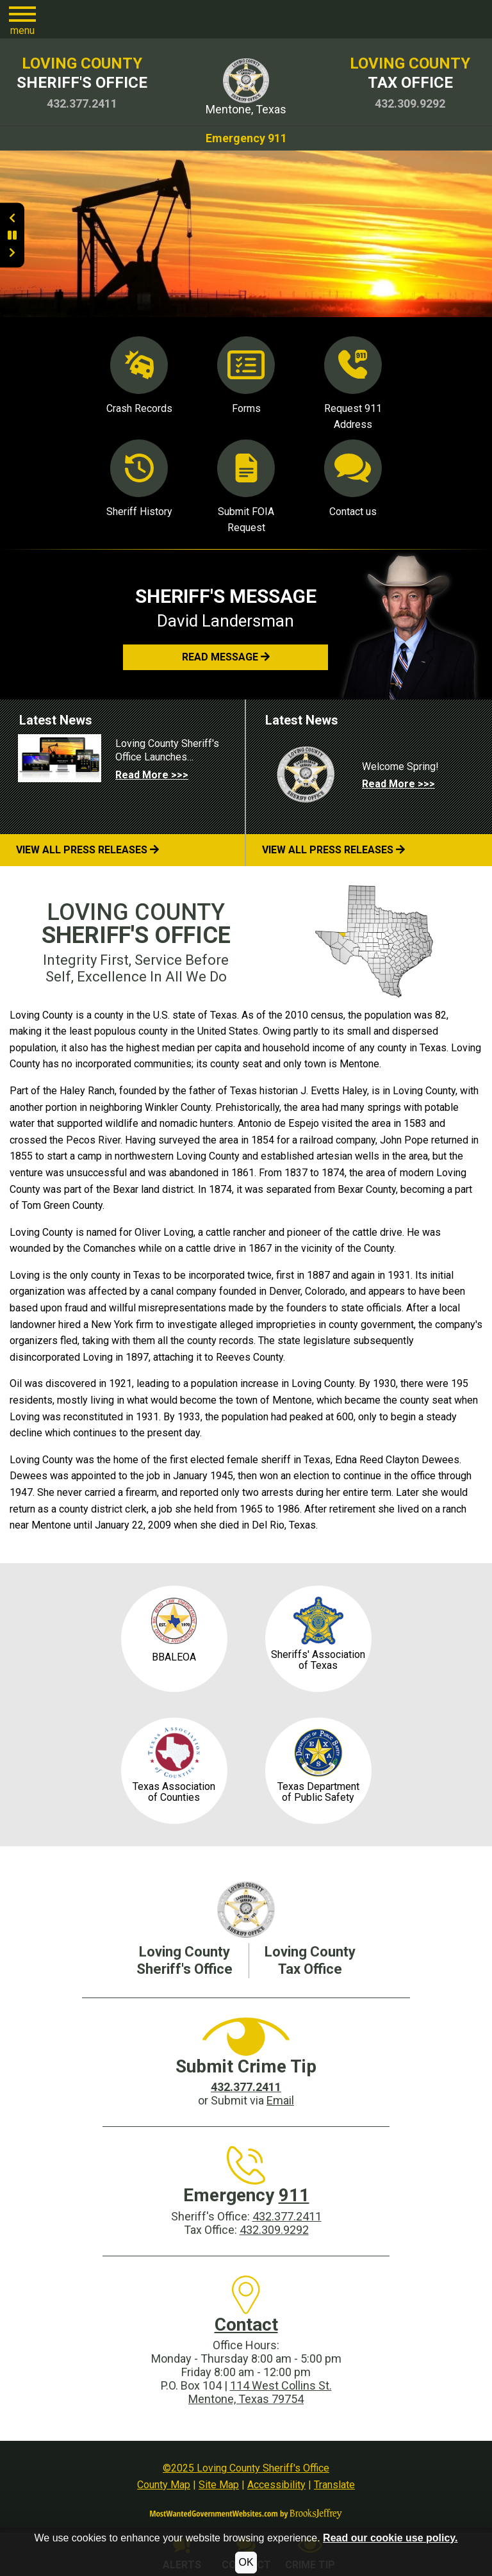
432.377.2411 (287, 2216)
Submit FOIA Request (246, 486)
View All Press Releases (87, 850)
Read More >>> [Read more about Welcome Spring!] (398, 784)
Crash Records (139, 375)
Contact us (353, 478)
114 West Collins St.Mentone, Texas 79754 (260, 2392)
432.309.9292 (274, 2229)
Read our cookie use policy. (390, 2537)
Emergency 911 (246, 138)
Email (280, 2100)
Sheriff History (139, 478)
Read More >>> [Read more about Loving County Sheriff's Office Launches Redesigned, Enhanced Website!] (151, 775)
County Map (163, 2485)
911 (294, 2195)
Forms (246, 375)
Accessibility (276, 2485)
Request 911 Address (353, 383)
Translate (334, 2485)
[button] (22, 19)
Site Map (219, 2485)
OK (245, 2562)
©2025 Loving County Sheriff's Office (246, 2468)
